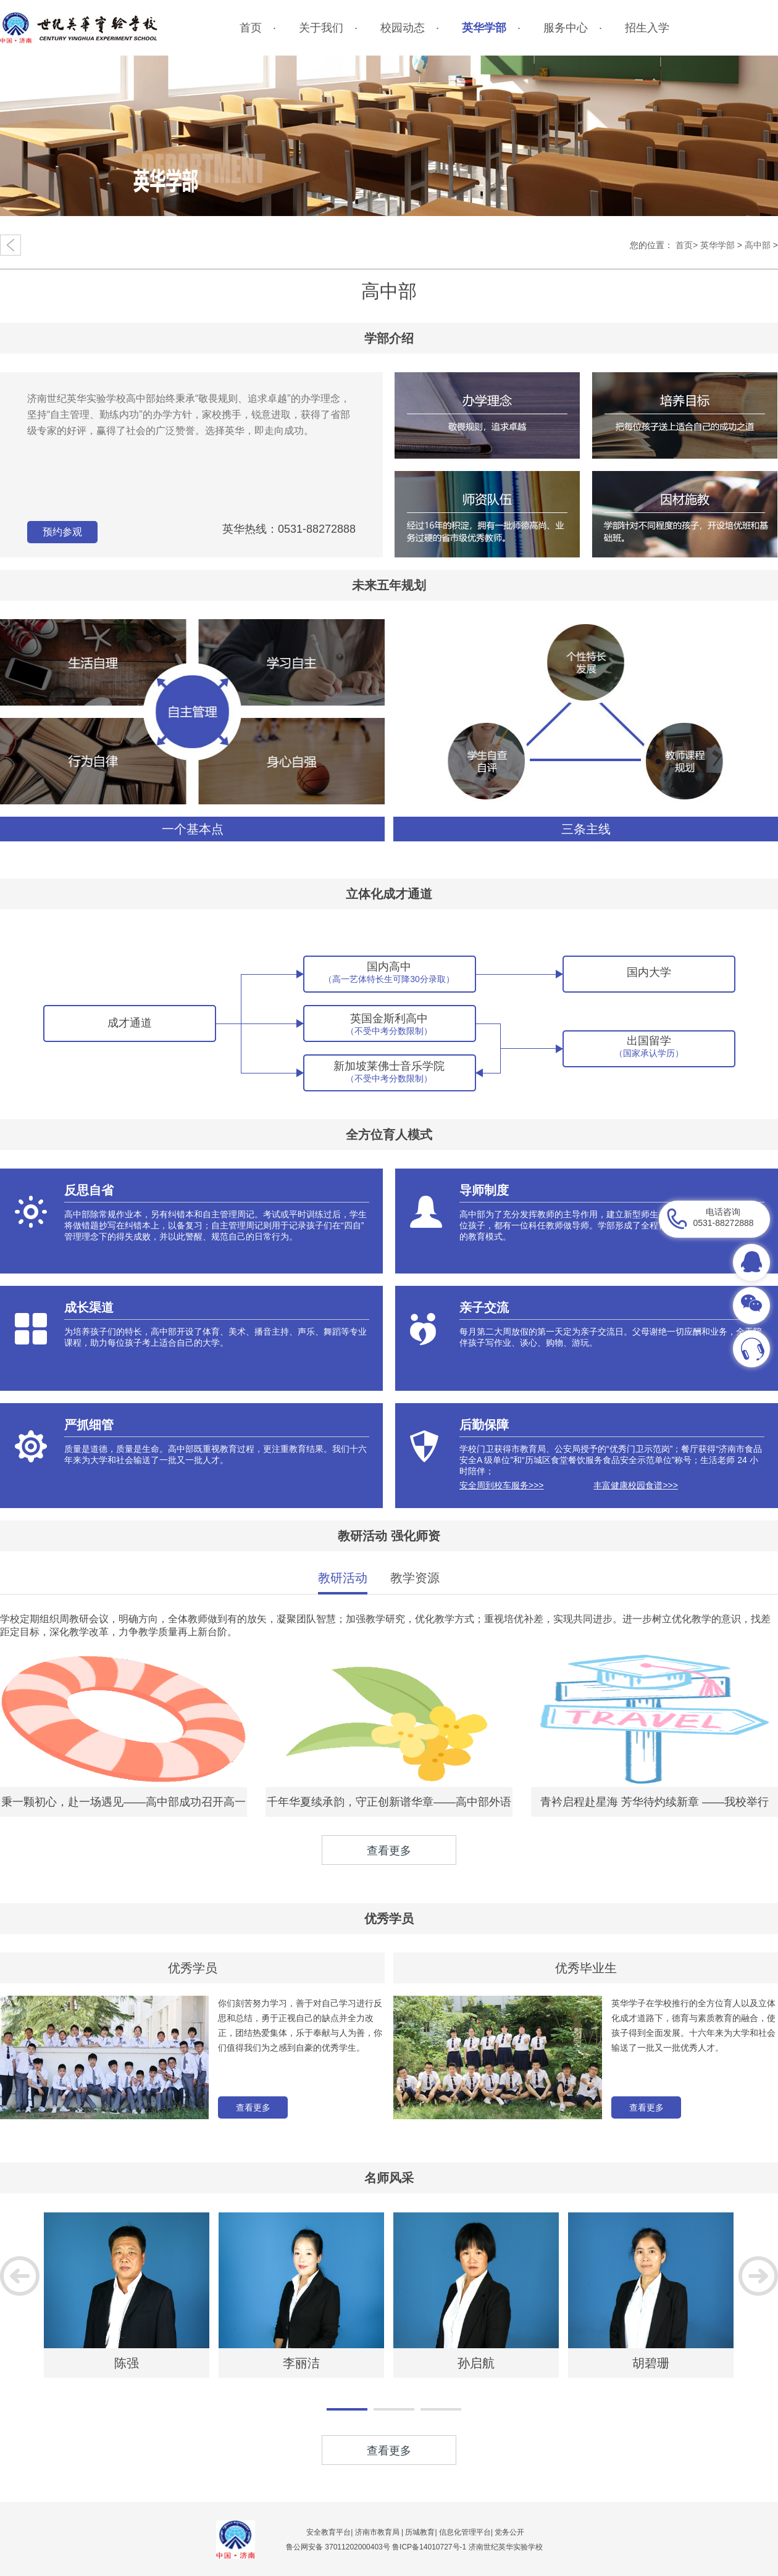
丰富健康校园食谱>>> (635, 1485)
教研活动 (342, 1578)
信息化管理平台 (465, 2532)
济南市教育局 (377, 2532)
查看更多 (253, 2107)
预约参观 (62, 532)
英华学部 (717, 245)
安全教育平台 (328, 2532)
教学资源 (415, 1578)
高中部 (758, 245)
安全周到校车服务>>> (501, 1485)
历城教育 (420, 2532)
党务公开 (509, 2532)
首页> (687, 245)
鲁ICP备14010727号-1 (430, 2547)
